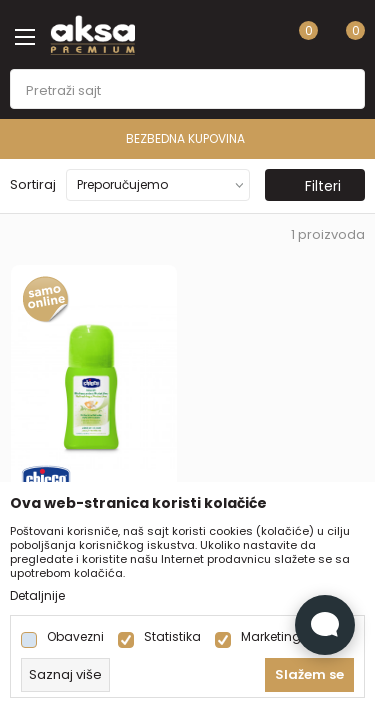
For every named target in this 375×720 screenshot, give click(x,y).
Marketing (271, 637)
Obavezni (75, 637)
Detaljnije (37, 596)
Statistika (172, 637)
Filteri (313, 186)
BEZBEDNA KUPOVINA (259, 138)
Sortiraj (33, 184)
